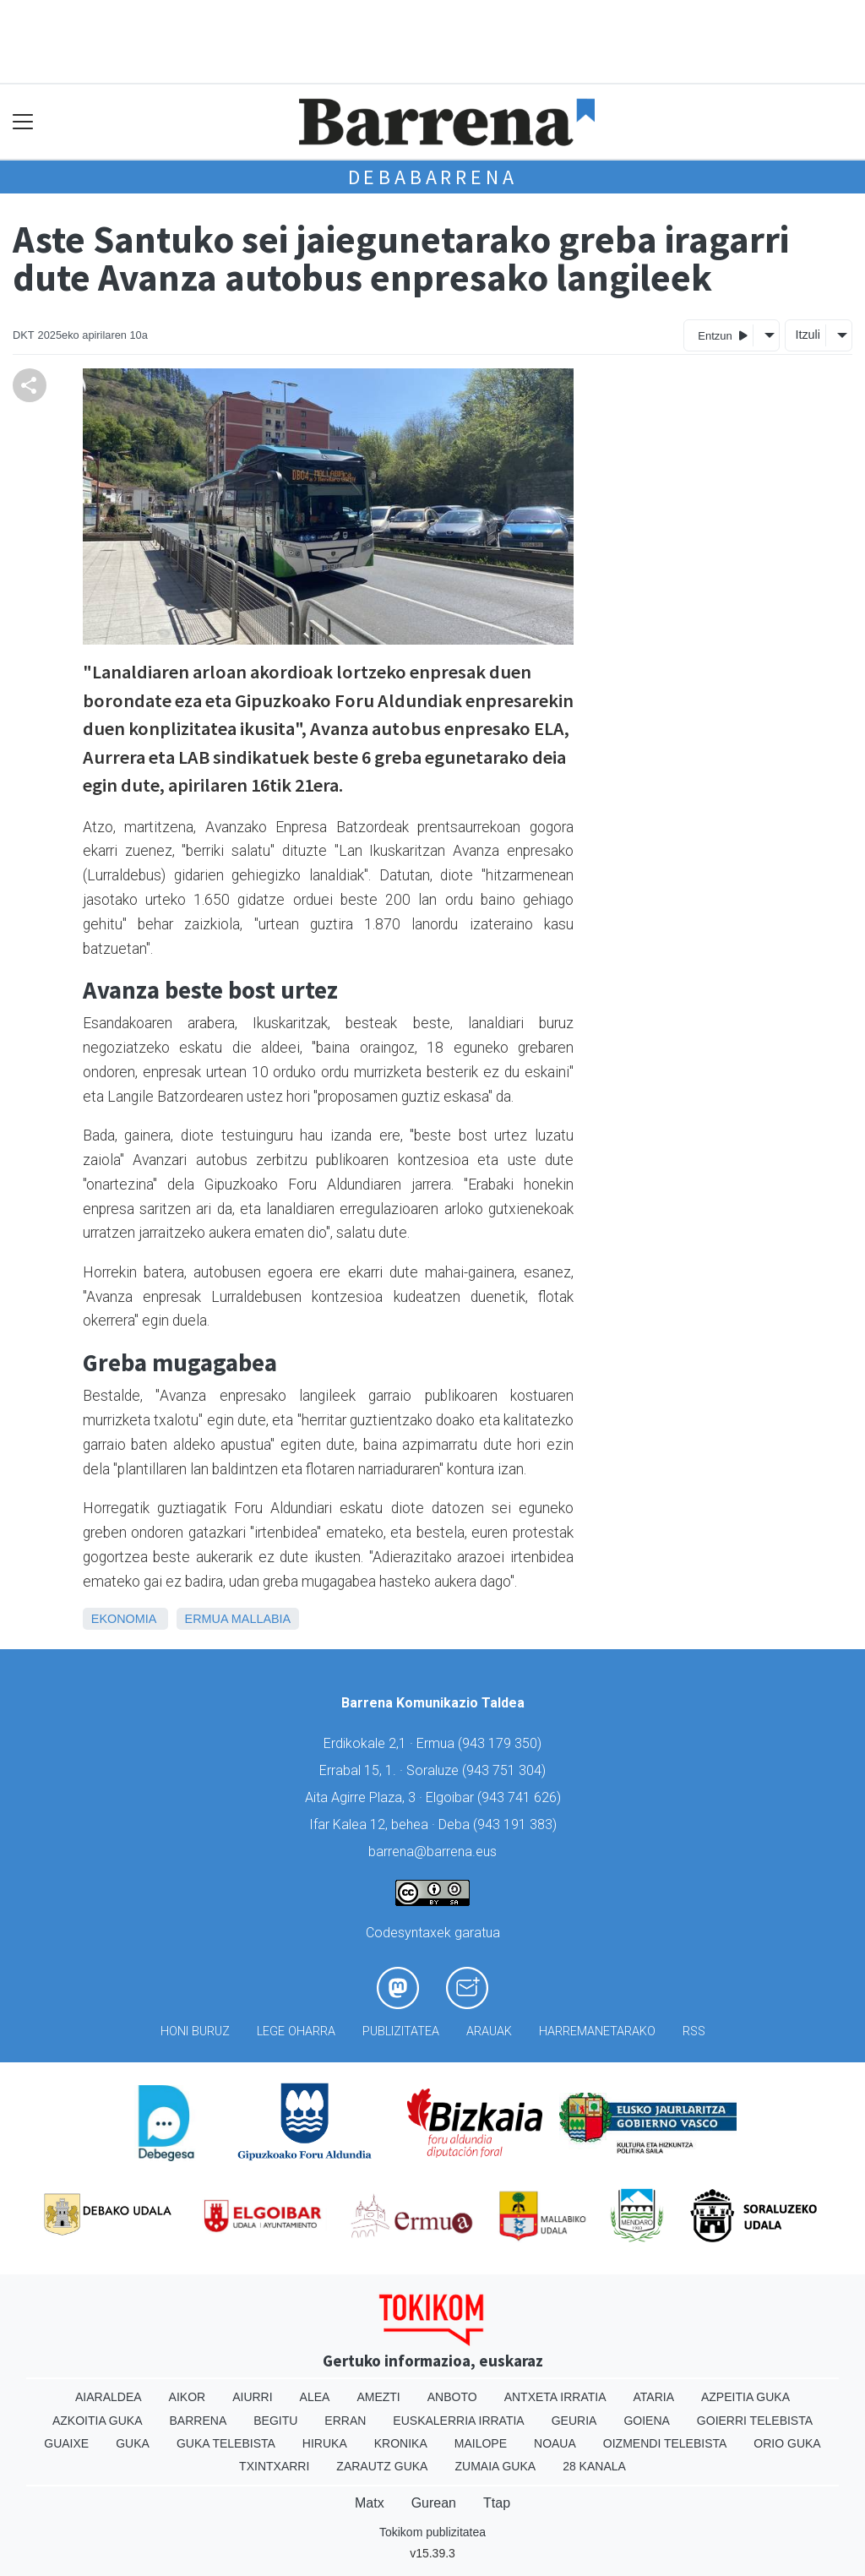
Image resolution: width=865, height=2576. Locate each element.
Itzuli (807, 334)
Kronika (400, 2443)
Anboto (452, 2397)
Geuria (574, 2420)
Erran (345, 2420)
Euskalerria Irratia (458, 2420)
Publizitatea (400, 2031)
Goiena (646, 2420)
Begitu (275, 2420)
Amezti (378, 2397)
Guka (133, 2443)
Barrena (198, 2420)
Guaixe (66, 2443)
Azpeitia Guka (745, 2397)
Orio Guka (786, 2443)
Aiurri (252, 2397)
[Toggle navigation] (23, 122)
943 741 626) (521, 1797)
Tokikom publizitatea (432, 2532)
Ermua (206, 1619)
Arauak (489, 2031)
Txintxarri (274, 2466)
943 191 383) (517, 1824)
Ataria (653, 2397)
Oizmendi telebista (665, 2443)
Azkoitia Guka (97, 2420)
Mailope (480, 2443)
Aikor (187, 2397)
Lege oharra (296, 2031)
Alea (315, 2397)
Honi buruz (195, 2031)
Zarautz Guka (381, 2466)
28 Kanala (594, 2466)
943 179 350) (501, 1743)
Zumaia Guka (495, 2466)
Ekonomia (123, 1619)
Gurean (433, 2503)
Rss (694, 2031)
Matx (369, 2503)
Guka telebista (226, 2443)
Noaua (555, 2443)
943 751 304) (506, 1770)
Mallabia (261, 1619)
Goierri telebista (755, 2420)
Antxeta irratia (555, 2397)
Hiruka (324, 2443)
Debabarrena (433, 177)
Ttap (496, 2503)
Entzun (723, 335)
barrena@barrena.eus (432, 1852)
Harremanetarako (597, 2031)
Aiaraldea (108, 2397)
